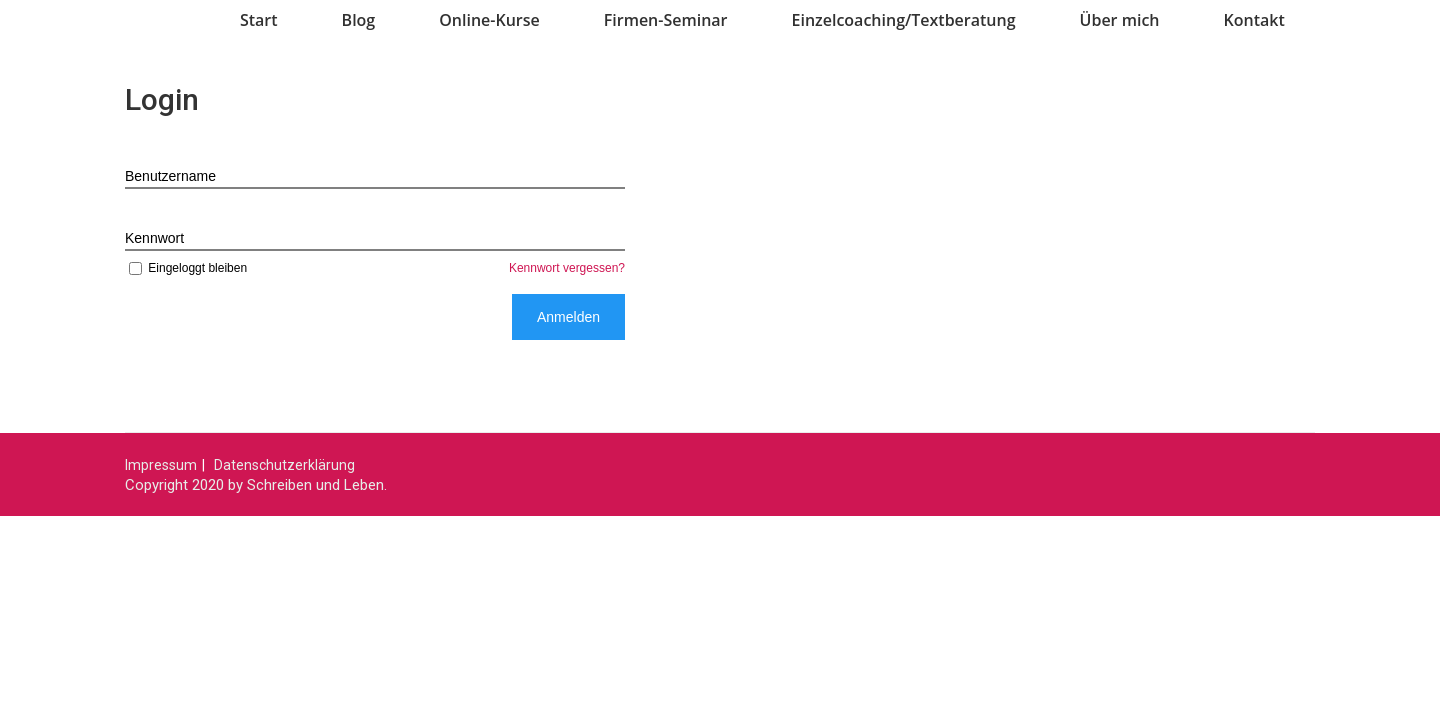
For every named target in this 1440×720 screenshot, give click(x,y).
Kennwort (154, 238)
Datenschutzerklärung (284, 465)
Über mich (1120, 20)
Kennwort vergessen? (567, 268)
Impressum (161, 465)
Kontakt (1254, 20)
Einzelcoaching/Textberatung (904, 20)
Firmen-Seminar (666, 20)
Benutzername (170, 176)
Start (259, 20)
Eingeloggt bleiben (186, 268)
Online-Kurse (489, 20)
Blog (359, 20)
